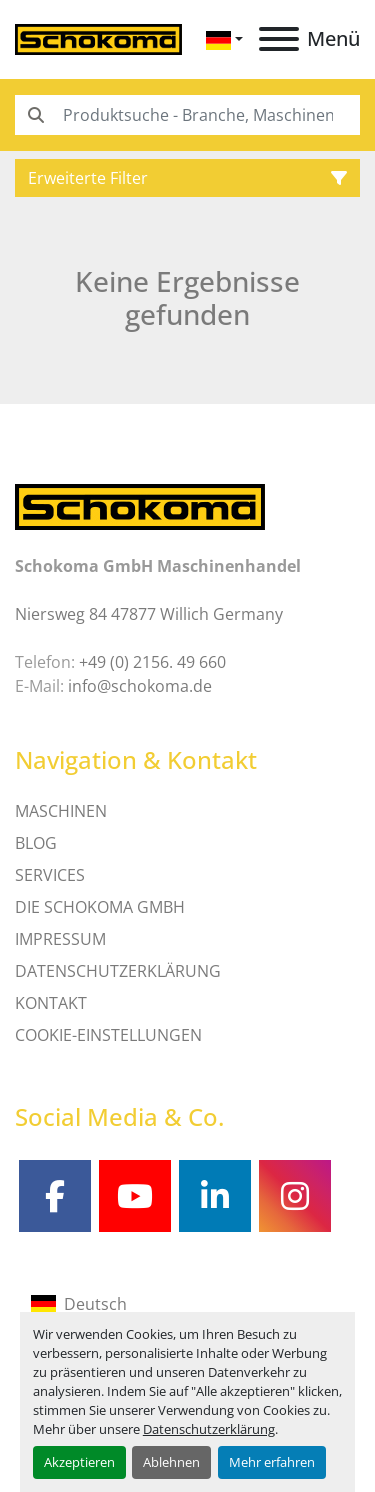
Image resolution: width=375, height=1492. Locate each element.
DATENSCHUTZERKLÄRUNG (118, 971)
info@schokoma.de (140, 686)
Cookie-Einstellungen (108, 1035)
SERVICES (50, 875)
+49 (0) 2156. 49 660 (152, 662)
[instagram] (295, 1196)
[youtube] (135, 1196)
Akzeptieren (79, 1462)
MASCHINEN (61, 811)
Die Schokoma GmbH (100, 907)
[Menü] (279, 39)
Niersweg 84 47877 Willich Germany (149, 614)
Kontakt (51, 1003)
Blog (36, 843)
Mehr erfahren (272, 1462)
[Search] (187, 115)
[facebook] (55, 1196)
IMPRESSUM (60, 939)
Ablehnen (171, 1462)
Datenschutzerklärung (209, 1429)
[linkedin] (215, 1196)
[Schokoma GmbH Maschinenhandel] (140, 506)
